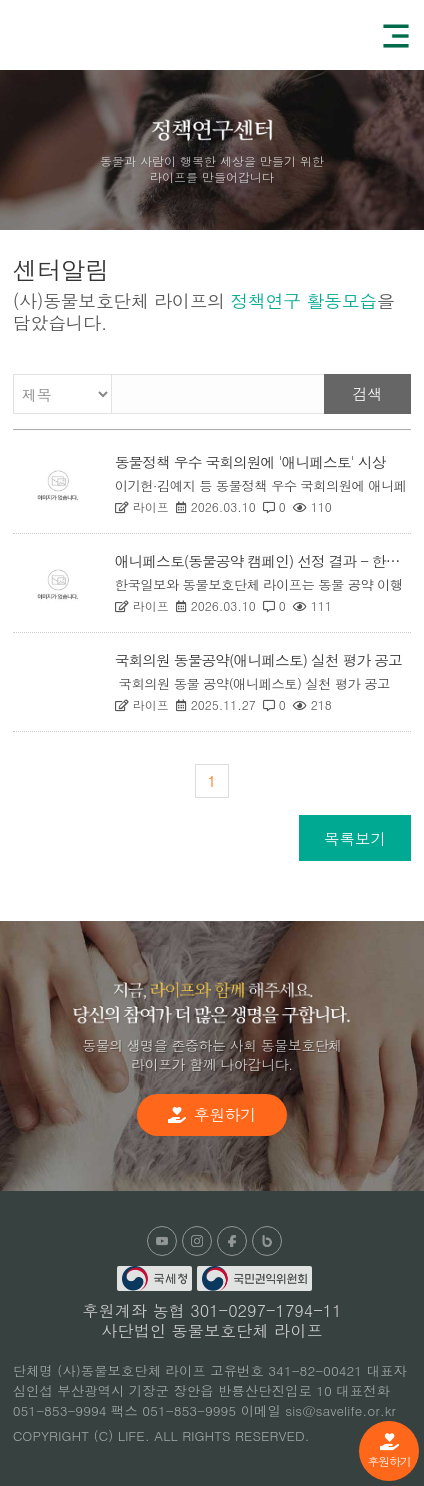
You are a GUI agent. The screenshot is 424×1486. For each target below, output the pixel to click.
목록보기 (355, 838)
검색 (367, 393)
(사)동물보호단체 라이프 (90, 34)
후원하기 (389, 1451)
